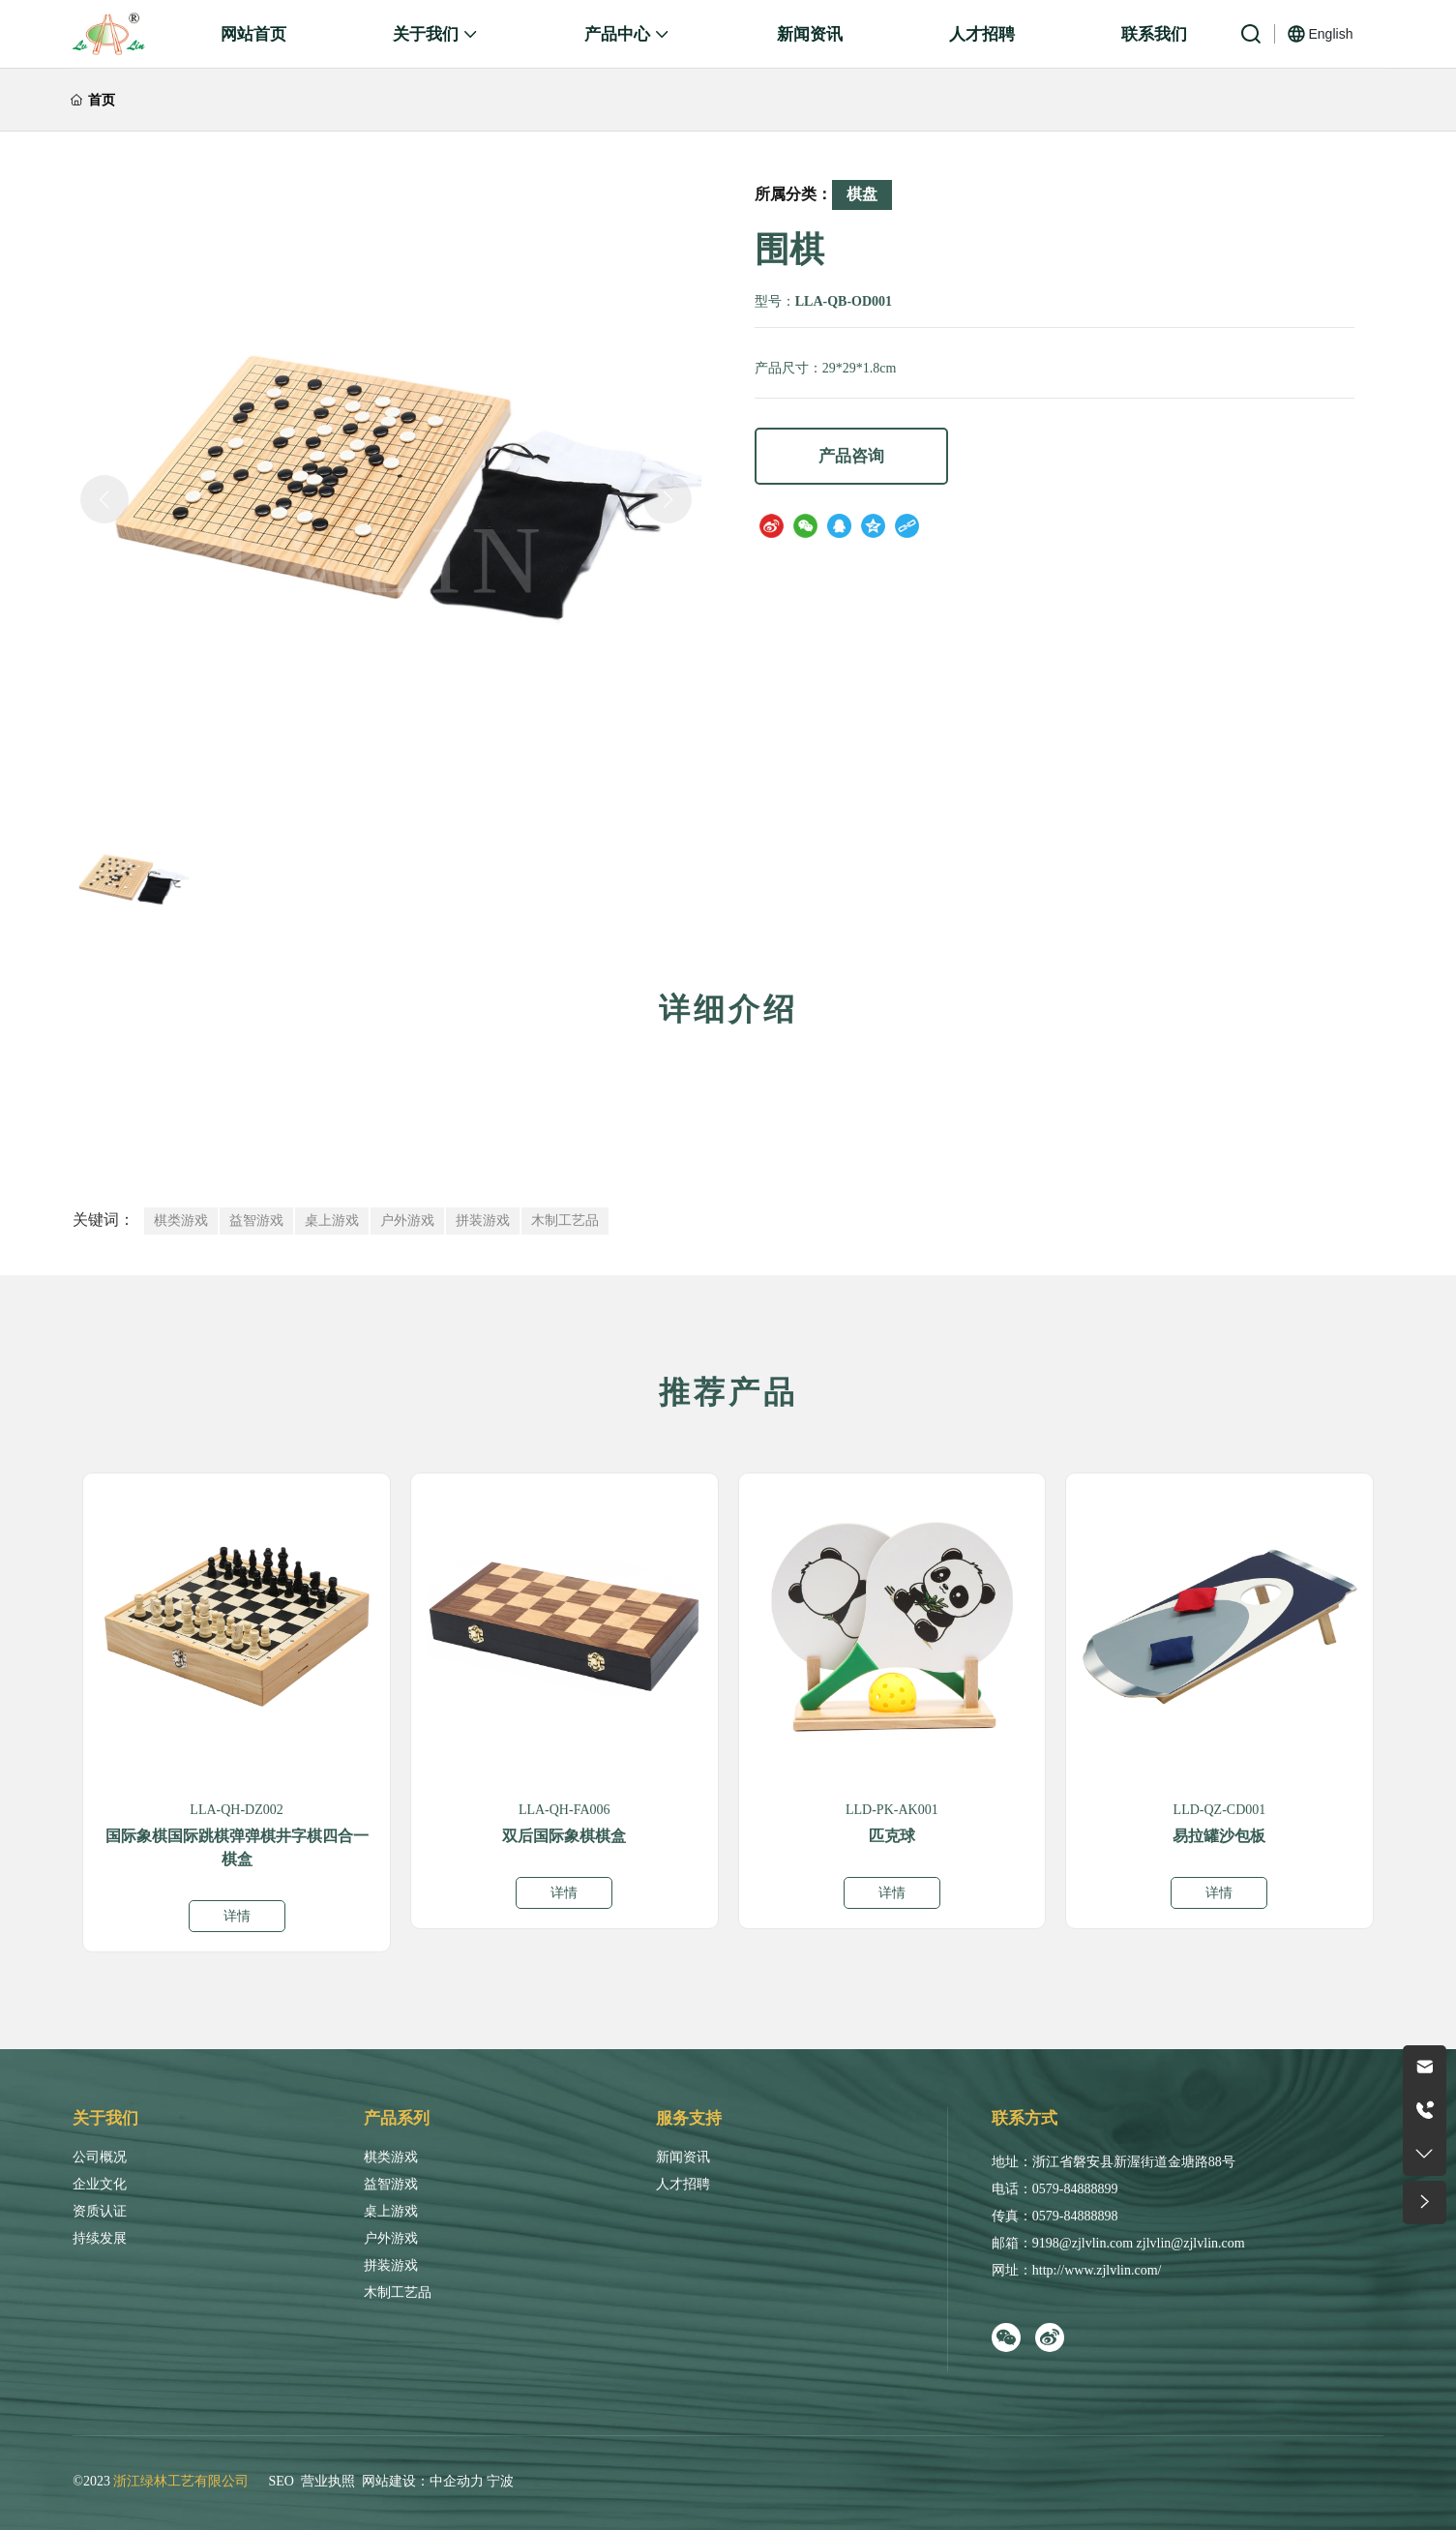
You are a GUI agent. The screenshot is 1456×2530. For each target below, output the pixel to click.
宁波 (500, 2481)
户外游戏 (391, 2238)
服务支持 (689, 2118)
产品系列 (397, 2118)
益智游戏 (391, 2184)
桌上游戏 (391, 2211)
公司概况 (100, 2157)
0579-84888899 (1075, 2189)
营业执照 (328, 2481)
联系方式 (1024, 2118)
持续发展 (100, 2238)
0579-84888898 (1075, 2216)
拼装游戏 (391, 2265)
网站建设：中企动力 (423, 2481)
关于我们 (105, 2118)
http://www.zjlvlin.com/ (1097, 2270)
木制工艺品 (397, 2292)
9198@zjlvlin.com (1082, 2243)
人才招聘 (683, 2184)
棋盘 (862, 194)
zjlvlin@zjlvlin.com (1191, 2243)
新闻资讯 (683, 2157)
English (1331, 34)
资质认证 (100, 2211)
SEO (280, 2481)
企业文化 (100, 2184)
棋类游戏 (391, 2157)
